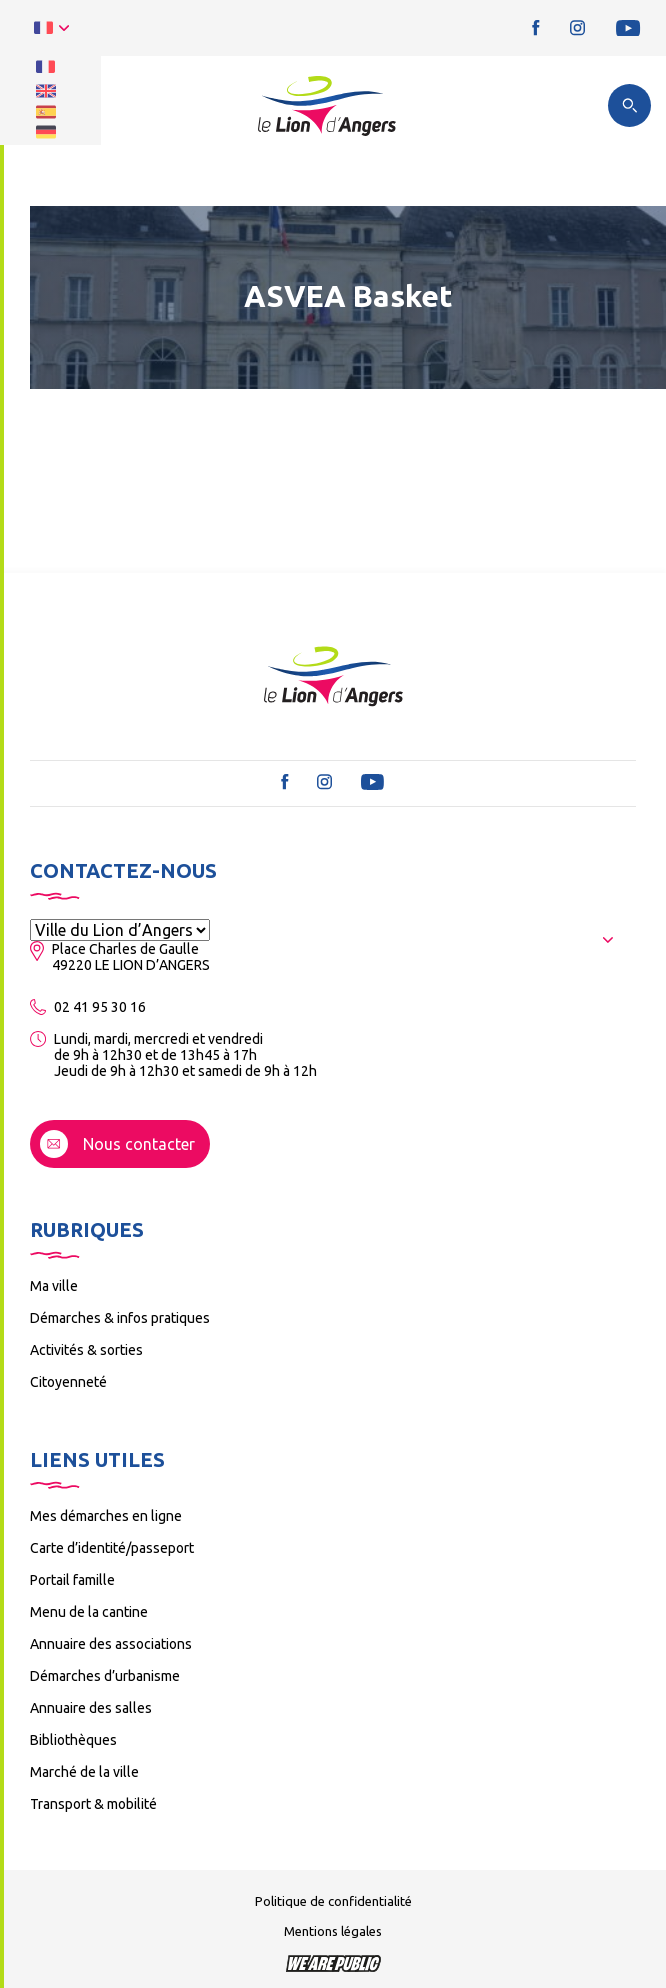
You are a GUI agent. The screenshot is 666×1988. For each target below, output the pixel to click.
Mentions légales (333, 1931)
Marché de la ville (84, 1772)
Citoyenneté (68, 1382)
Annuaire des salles (91, 1708)
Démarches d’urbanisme (105, 1676)
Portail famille (72, 1580)
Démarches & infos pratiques (120, 1318)
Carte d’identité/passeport (112, 1548)
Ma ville (54, 1286)
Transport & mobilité (93, 1804)
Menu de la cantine (89, 1612)
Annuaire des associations (111, 1644)
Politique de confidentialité (333, 1901)
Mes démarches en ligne (106, 1516)
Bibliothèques (73, 1740)
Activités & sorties (86, 1350)
